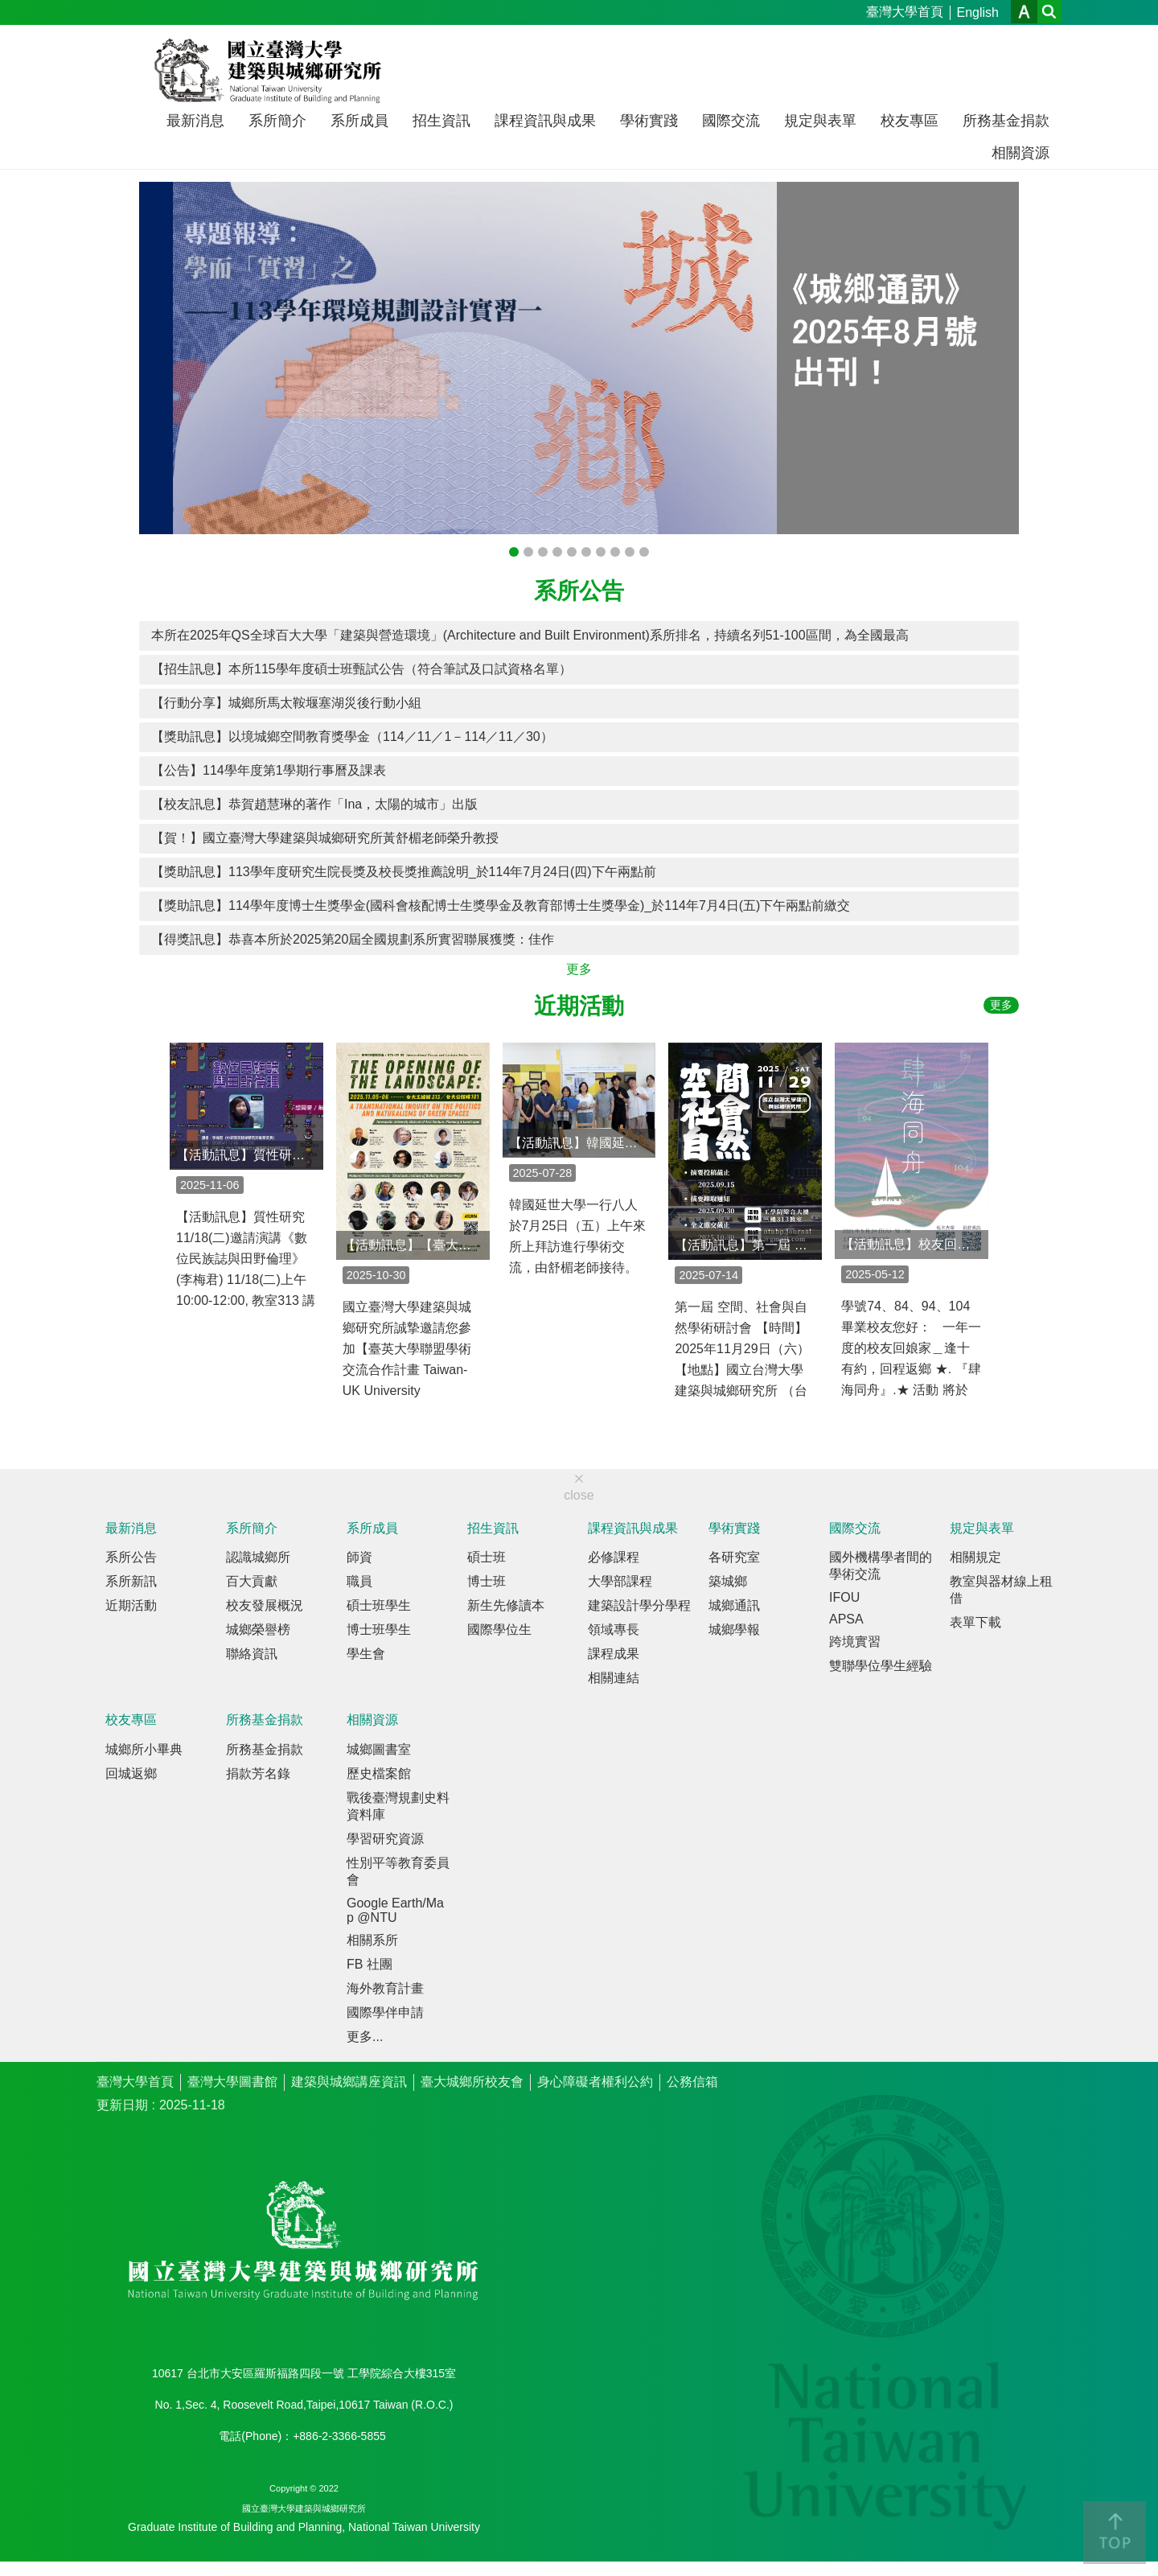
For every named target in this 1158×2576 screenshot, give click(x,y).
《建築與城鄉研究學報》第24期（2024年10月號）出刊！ (557, 552)
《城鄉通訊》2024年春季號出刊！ (586, 552)
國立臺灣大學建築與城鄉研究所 (271, 71)
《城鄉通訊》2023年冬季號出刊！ (601, 552)
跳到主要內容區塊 (8, 8)
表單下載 (975, 1622)
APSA (846, 1619)
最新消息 (195, 121)
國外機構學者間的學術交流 (880, 1565)
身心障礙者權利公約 (595, 2081)
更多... (365, 2036)
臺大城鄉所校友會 (472, 2081)
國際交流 (731, 121)
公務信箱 (692, 2081)
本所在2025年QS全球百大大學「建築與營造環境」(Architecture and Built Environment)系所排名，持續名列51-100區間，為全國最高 (530, 635)
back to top (1114, 2532)
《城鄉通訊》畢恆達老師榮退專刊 (543, 552)
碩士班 (486, 1557)
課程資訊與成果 (545, 121)
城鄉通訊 (734, 1605)
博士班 (486, 1581)
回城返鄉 (131, 1773)
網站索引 (1049, 11)
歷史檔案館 (379, 1773)
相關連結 (613, 1678)
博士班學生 (379, 1629)
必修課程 (613, 1557)
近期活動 (579, 1006)
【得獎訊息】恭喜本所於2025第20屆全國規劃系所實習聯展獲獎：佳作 (352, 939)
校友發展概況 (264, 1605)
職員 (359, 1581)
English (978, 12)
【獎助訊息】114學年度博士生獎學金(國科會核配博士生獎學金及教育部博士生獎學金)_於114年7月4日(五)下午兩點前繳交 (500, 905)
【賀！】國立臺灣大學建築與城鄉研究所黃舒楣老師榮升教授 (325, 838)
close (578, 1495)
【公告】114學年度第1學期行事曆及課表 (268, 770)
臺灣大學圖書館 (232, 2081)
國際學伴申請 (385, 2012)
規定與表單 (820, 121)
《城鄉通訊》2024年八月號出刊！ (572, 552)
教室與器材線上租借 (1001, 1589)
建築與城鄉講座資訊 (349, 2081)
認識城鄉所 (258, 1557)
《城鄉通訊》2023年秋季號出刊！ (615, 552)
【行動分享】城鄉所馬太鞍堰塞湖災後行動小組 (286, 703)
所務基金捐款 (1006, 121)
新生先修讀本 (505, 1605)
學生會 (366, 1653)
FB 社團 (369, 1964)
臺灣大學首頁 (904, 12)
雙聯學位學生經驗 (880, 1666)
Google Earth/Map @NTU (395, 1910)
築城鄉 (727, 1581)
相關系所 (372, 1940)
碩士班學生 (379, 1605)
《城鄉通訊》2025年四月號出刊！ (528, 552)
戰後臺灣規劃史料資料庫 (398, 1806)
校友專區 (909, 121)
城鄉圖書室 (379, 1749)
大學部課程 (620, 1581)
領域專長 (613, 1629)
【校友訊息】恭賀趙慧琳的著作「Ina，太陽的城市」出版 (314, 804)
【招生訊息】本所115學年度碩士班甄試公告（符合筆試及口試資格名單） (361, 669)
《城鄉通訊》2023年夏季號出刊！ (644, 552)
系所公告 (579, 590)
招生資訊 (441, 121)
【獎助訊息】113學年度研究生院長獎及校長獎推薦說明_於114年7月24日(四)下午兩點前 (403, 872)
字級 (1024, 11)
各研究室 (734, 1557)
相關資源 (1020, 153)
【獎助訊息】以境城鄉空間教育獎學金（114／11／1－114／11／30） (352, 736)
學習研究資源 (385, 1839)
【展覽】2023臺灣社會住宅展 (629, 552)
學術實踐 (649, 121)
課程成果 (613, 1653)
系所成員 (359, 121)
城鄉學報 (734, 1629)
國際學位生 (499, 1629)
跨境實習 (855, 1641)
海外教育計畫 (385, 1988)
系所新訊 (131, 1581)
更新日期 (122, 2105)
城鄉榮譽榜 (258, 1629)
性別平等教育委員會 (398, 1871)
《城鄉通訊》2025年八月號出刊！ (514, 552)
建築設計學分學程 (639, 1605)
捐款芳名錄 (258, 1773)
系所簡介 (277, 121)
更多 (579, 969)
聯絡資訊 (251, 1653)
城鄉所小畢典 (144, 1749)
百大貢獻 (251, 1581)
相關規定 (975, 1557)
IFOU (844, 1597)
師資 (359, 1557)
